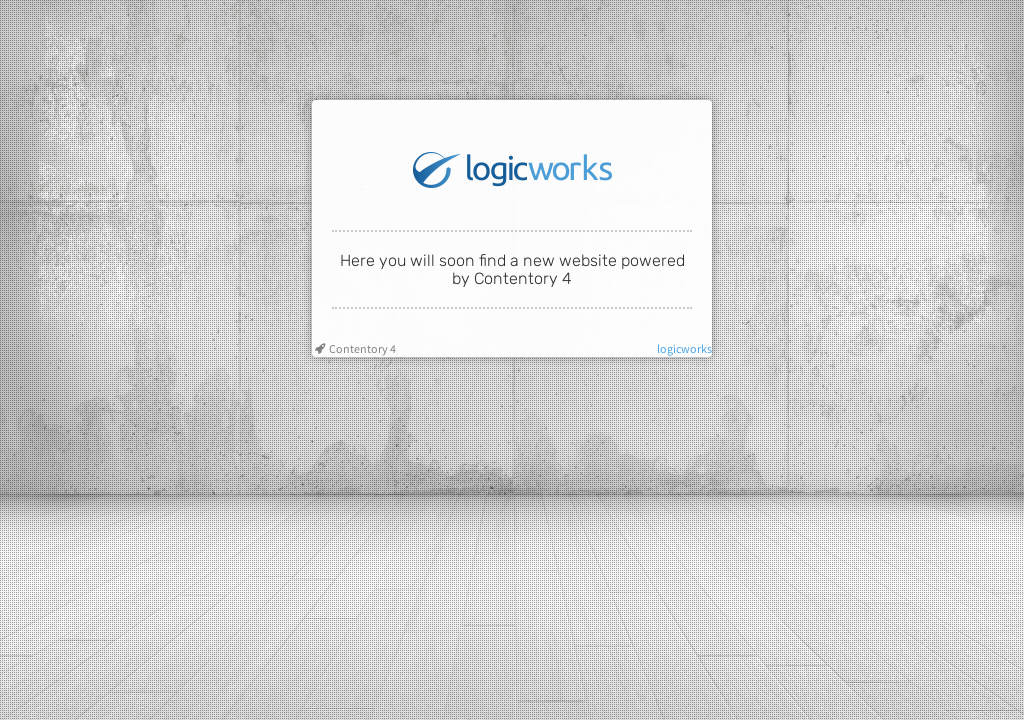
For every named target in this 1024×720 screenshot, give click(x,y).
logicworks (684, 348)
